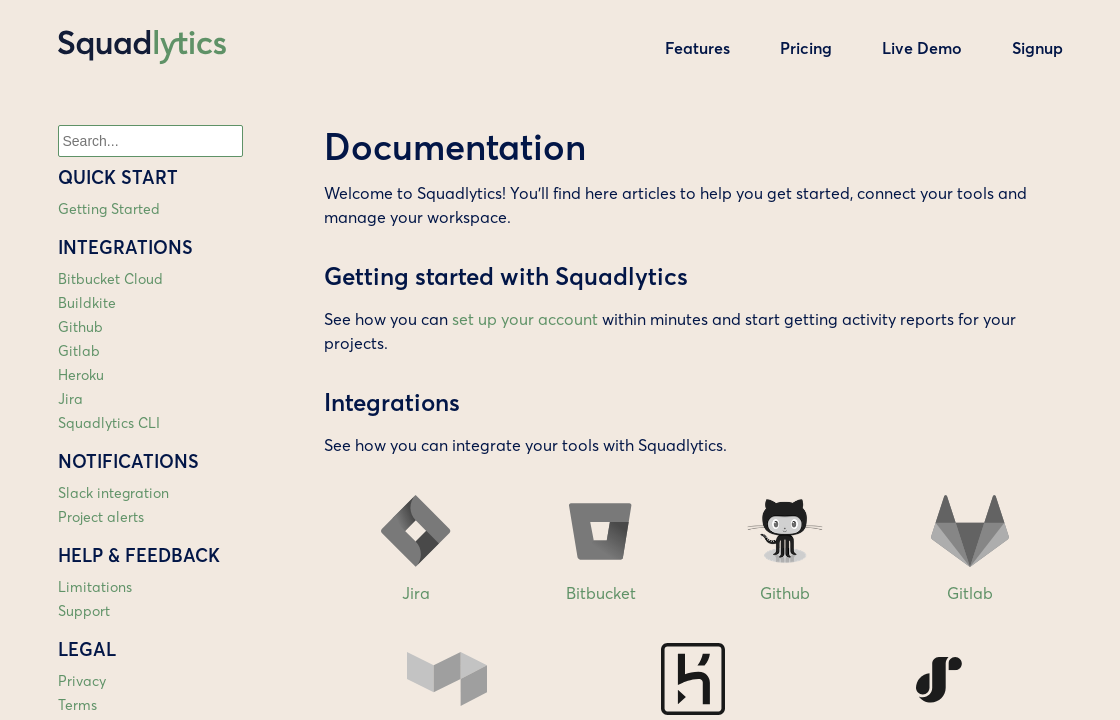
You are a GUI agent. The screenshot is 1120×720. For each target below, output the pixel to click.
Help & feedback (139, 555)
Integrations (125, 247)
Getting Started (109, 209)
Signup (1037, 48)
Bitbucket (600, 542)
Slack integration (113, 493)
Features (697, 48)
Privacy (82, 681)
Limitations (95, 587)
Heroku (81, 375)
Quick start (118, 177)
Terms (77, 705)
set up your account (525, 319)
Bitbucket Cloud (110, 279)
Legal (87, 649)
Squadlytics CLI (109, 423)
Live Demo (922, 48)
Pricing (806, 48)
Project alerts (101, 517)
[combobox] (150, 141)
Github (80, 327)
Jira (70, 399)
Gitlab (79, 351)
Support (84, 611)
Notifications (128, 461)
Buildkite (87, 303)
